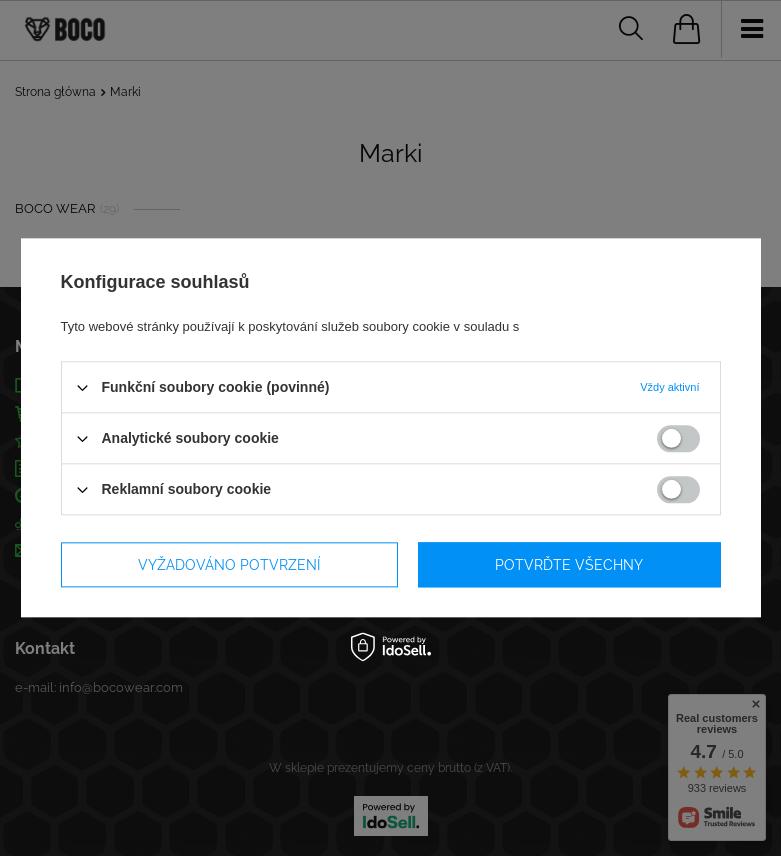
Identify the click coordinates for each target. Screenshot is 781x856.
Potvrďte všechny (569, 565)
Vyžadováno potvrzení (229, 565)
